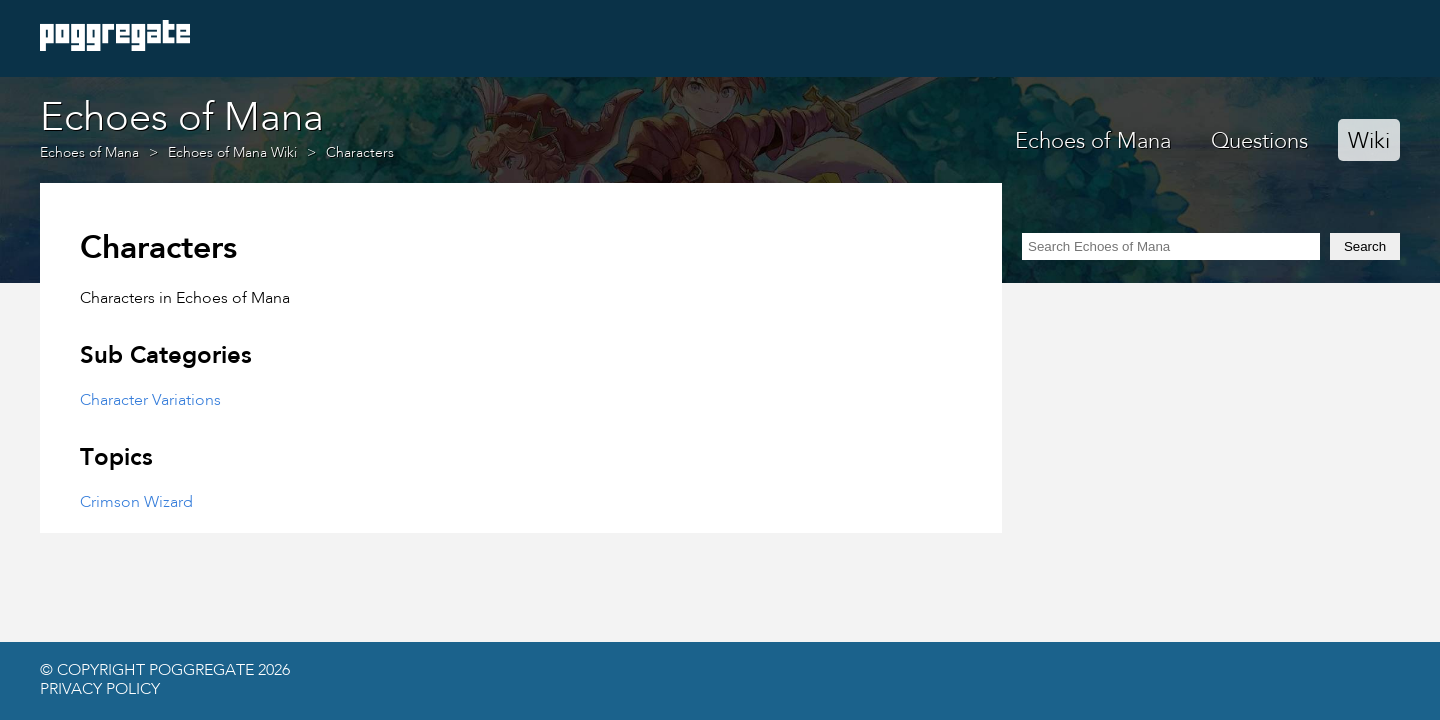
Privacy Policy (100, 690)
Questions (1259, 142)
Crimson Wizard (136, 503)
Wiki (1369, 142)
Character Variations (150, 401)
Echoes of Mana (1093, 142)
